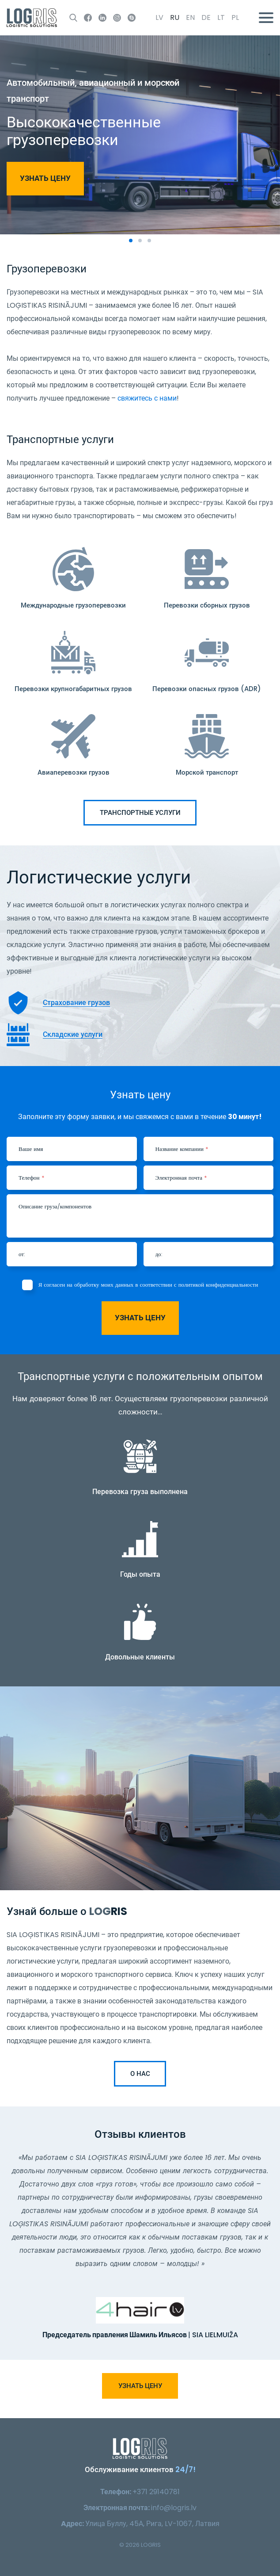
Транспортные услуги (140, 812)
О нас (140, 2073)
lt (221, 17)
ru (174, 17)
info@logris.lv (174, 2508)
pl (235, 17)
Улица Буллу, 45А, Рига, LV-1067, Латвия (152, 2524)
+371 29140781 (156, 2492)
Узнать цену (45, 178)
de (206, 17)
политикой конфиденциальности (218, 1284)
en (190, 17)
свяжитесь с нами (147, 398)
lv (159, 17)
